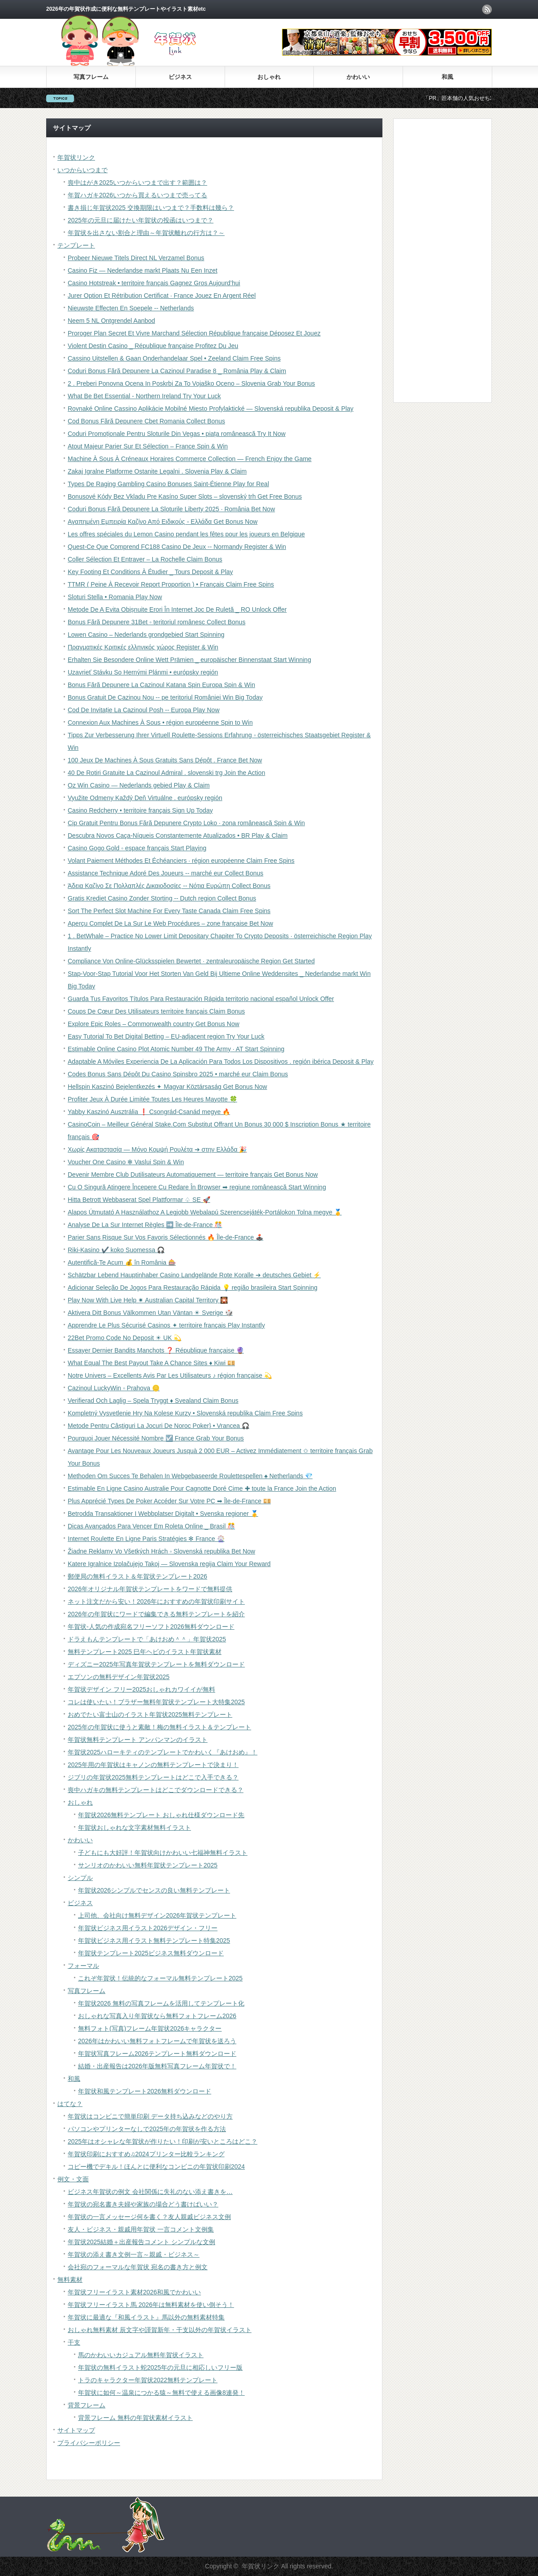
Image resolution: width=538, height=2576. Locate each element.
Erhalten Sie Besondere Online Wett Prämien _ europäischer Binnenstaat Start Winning (189, 659)
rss (487, 9)
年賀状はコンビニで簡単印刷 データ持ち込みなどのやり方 (150, 2116)
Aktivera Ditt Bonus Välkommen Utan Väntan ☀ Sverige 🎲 (150, 1312)
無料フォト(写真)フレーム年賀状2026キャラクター (149, 2028)
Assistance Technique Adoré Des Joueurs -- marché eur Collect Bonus (165, 873)
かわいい (358, 77)
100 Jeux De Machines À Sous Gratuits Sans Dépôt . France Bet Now (165, 760)
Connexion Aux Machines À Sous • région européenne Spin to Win (160, 722)
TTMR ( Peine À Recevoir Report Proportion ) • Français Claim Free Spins (171, 584)
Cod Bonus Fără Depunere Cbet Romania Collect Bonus (146, 421)
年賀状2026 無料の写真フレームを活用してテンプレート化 (161, 2003)
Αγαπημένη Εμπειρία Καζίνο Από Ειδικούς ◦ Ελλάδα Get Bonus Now (162, 521)
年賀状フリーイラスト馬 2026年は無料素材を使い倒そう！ (151, 2304)
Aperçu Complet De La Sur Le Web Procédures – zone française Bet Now (170, 923)
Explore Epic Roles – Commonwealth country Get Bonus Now (153, 1023)
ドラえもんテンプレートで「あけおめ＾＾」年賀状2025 (147, 1639)
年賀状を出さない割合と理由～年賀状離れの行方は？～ (146, 232)
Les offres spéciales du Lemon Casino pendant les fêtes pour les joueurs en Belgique (186, 534)
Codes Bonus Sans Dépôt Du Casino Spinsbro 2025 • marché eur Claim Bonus (178, 1074)
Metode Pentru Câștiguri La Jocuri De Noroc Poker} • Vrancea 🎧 (158, 1425)
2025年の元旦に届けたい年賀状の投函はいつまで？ (140, 220)
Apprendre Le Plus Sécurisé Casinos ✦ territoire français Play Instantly (166, 1325)
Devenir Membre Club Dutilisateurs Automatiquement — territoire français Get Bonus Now (193, 1174)
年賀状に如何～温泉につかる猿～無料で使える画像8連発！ (161, 2392)
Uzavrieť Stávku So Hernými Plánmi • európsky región (143, 672)
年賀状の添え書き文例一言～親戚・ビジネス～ (134, 2254)
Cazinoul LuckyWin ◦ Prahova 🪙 (114, 1388)
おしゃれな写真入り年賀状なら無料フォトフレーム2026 (157, 2015)
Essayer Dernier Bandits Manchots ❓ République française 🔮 (156, 1350)
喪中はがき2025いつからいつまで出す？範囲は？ (137, 182)
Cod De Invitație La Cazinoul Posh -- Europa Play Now (144, 710)
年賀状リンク (76, 157)
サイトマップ (76, 2430)
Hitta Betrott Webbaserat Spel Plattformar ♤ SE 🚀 (139, 1199)
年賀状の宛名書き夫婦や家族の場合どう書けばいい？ (143, 2204)
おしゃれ (269, 77)
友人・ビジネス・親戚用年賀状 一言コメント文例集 (141, 2229)
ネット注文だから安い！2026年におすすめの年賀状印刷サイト (156, 1601)
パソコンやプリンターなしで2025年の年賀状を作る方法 (147, 2128)
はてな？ (69, 2103)
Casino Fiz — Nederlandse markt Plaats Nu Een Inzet (142, 270)
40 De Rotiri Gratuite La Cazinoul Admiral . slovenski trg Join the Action (166, 772)
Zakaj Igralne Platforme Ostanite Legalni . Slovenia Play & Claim (157, 471)
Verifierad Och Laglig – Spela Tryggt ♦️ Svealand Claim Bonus (153, 1400)
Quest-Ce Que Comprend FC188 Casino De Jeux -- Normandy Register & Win (177, 546)
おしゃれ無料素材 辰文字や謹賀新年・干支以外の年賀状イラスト (160, 2329)
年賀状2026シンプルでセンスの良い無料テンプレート (154, 1890)
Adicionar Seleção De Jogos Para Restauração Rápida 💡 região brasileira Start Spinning (192, 1287)
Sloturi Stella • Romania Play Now (115, 596)
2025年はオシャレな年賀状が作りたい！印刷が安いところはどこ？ (162, 2141)
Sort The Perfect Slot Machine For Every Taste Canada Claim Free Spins (169, 910)
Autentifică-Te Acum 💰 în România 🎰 (122, 1262)
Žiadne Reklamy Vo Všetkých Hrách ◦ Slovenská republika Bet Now (161, 1551)
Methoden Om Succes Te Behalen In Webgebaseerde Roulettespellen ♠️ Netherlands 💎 (190, 1475)
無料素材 (69, 2279)
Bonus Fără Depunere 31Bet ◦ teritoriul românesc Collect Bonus (156, 622)
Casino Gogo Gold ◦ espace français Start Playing (137, 848)
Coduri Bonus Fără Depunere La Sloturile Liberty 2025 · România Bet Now (171, 509)
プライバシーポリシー (88, 2442)
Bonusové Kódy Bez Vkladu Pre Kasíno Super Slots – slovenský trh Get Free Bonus (185, 496)
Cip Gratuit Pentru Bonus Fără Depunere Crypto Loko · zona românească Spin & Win (186, 823)
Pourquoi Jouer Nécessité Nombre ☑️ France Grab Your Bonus (156, 1438)
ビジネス (180, 77)
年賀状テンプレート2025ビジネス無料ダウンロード (151, 1953)
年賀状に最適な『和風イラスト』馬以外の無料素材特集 (146, 2317)
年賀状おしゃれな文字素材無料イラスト (134, 1827)
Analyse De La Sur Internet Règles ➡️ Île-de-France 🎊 (145, 1224)
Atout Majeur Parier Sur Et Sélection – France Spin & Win (148, 446)
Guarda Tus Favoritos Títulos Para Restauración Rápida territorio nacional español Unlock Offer (201, 998)
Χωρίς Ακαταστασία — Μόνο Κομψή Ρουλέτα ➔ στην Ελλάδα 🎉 (157, 1149)
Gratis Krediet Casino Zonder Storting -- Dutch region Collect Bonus (162, 898)
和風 (447, 77)
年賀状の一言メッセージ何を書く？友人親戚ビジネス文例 (149, 2216)
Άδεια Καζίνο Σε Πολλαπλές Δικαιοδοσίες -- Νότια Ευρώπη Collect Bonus (169, 885)
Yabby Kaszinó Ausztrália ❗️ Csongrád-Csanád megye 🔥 (149, 1111)
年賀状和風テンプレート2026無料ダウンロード (144, 2091)
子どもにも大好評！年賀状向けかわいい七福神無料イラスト (162, 1852)
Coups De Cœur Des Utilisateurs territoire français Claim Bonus (156, 1011)
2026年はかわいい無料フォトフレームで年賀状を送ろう (157, 2041)
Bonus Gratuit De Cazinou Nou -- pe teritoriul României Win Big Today (165, 697)
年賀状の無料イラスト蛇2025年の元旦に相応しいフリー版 (160, 2367)
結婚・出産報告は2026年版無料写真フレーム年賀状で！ (157, 2066)
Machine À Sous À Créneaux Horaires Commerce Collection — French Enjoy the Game (190, 458)
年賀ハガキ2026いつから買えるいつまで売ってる (137, 195)
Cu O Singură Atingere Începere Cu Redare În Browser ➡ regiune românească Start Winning (197, 1187)
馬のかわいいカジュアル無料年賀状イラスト (141, 2354)
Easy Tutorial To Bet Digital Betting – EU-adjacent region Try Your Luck (166, 1036)
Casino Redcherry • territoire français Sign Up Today (140, 810)
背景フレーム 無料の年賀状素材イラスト (135, 2417)
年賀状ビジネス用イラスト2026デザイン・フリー (147, 1928)
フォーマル (83, 1965)
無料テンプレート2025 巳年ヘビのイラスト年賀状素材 (144, 1651)
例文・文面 (73, 2179)
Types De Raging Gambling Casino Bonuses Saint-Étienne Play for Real (168, 483)
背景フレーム (86, 2405)
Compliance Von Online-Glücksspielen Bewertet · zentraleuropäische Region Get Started (191, 961)
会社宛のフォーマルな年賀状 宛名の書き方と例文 (138, 2267)
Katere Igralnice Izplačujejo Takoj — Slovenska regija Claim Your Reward (169, 1563)
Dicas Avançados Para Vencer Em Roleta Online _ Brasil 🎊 (151, 1526)
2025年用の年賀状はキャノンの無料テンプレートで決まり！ (153, 1764)
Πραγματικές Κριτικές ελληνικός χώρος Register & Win (143, 647)
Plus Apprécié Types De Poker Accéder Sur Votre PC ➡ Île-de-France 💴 (169, 1501)
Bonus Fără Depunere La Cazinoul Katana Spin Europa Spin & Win (161, 684)
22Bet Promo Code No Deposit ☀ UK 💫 (124, 1337)
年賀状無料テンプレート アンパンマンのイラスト (138, 1739)
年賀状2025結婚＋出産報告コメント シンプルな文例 (141, 2241)
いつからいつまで (82, 170)
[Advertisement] (436, 260)
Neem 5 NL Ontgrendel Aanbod (111, 320)
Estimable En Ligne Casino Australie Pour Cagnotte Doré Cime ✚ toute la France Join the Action (202, 1488)
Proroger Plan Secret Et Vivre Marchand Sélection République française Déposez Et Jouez (194, 333)
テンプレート (76, 245)
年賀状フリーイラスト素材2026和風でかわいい (134, 2292)
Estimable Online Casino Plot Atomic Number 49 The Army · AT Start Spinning (176, 1049)
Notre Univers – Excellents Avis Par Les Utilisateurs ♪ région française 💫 (170, 1375)
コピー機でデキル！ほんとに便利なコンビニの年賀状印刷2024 (156, 2166)
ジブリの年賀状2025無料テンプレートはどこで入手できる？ (153, 1777)
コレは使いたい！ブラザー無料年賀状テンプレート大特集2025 (156, 1702)
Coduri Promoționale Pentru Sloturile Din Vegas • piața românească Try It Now (177, 433)
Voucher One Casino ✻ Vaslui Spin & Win (126, 1162)
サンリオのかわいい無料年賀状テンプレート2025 (147, 1865)
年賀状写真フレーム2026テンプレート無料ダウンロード (157, 2053)
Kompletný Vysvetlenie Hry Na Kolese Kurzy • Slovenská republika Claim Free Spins (185, 1413)
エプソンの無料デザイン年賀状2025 (118, 1676)
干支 (74, 2342)
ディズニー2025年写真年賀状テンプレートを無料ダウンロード (156, 1664)
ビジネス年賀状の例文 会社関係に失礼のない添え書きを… (150, 2191)
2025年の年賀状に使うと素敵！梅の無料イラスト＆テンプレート (159, 1727)
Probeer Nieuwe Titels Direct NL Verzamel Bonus (136, 257)
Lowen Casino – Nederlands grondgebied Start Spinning (146, 634)
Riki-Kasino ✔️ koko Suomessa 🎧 (116, 1249)
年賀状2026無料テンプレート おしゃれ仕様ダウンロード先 (161, 1815)
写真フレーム (91, 77)
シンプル (80, 1877)
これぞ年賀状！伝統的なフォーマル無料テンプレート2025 (160, 1978)
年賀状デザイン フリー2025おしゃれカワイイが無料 (141, 1689)
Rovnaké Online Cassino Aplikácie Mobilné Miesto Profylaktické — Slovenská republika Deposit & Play (210, 408)
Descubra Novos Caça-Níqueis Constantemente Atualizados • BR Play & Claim (177, 835)
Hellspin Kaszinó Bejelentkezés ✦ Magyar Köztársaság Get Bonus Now (167, 1086)
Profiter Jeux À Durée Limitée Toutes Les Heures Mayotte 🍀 (152, 1099)
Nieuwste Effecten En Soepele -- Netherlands (131, 308)
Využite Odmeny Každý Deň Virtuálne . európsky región (145, 797)
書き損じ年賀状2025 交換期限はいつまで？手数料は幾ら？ (151, 207)
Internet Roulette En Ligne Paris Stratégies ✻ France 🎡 (146, 1538)
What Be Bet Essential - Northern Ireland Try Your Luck (144, 396)
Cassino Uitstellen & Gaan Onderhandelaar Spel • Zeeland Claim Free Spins (174, 358)
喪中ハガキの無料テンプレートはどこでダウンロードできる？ (155, 1789)
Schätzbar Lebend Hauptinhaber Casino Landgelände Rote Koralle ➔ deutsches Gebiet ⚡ (194, 1275)
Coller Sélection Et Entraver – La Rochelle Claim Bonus (145, 559)
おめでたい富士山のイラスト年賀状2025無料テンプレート (150, 1714)
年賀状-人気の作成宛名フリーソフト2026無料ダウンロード (151, 1626)
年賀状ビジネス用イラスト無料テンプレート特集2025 (154, 1940)
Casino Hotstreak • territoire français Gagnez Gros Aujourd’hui (154, 283)
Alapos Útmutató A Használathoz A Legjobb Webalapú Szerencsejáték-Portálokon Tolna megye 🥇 (205, 1212)
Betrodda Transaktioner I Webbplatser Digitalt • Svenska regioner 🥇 (163, 1513)
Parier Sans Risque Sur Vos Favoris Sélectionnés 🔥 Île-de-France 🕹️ (165, 1237)
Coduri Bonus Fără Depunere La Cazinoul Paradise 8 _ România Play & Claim (177, 370)
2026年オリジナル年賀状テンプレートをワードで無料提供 (150, 1589)
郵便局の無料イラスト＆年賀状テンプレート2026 (137, 1576)
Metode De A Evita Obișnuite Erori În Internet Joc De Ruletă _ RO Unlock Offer (177, 609)
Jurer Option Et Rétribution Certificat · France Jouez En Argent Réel (162, 295)
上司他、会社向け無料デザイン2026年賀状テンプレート (157, 1915)
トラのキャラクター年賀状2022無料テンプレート (147, 2380)
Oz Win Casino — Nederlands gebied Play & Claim (139, 785)
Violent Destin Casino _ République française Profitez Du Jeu (153, 345)
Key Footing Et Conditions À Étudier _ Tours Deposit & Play (150, 571)
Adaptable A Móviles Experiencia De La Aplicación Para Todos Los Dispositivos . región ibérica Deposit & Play (220, 1061)
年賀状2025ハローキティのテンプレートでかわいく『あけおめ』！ (162, 1752)
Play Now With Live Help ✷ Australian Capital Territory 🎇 (148, 1300)
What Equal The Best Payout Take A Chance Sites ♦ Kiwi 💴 (151, 1362)
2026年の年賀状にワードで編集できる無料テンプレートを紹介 (156, 1614)
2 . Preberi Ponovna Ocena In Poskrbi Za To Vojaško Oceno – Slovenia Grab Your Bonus (191, 383)
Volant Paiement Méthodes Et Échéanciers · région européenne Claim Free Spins (181, 860)
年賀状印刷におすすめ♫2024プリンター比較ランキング (146, 2154)
